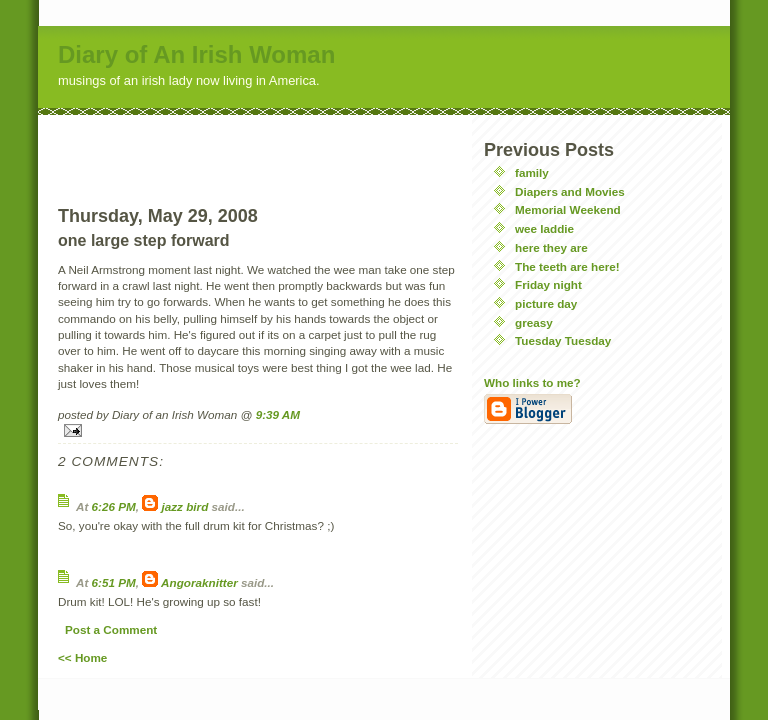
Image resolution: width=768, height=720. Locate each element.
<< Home (82, 657)
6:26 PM (114, 506)
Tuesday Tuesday (563, 340)
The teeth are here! (567, 266)
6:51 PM (114, 582)
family (532, 172)
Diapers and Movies (570, 191)
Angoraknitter (199, 582)
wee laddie (544, 228)
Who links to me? (532, 382)
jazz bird (185, 506)
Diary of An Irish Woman (196, 54)
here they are (551, 247)
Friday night (548, 284)
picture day (546, 303)
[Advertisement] (258, 145)
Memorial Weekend (568, 209)
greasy (534, 322)
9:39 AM (278, 414)
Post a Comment (111, 629)
